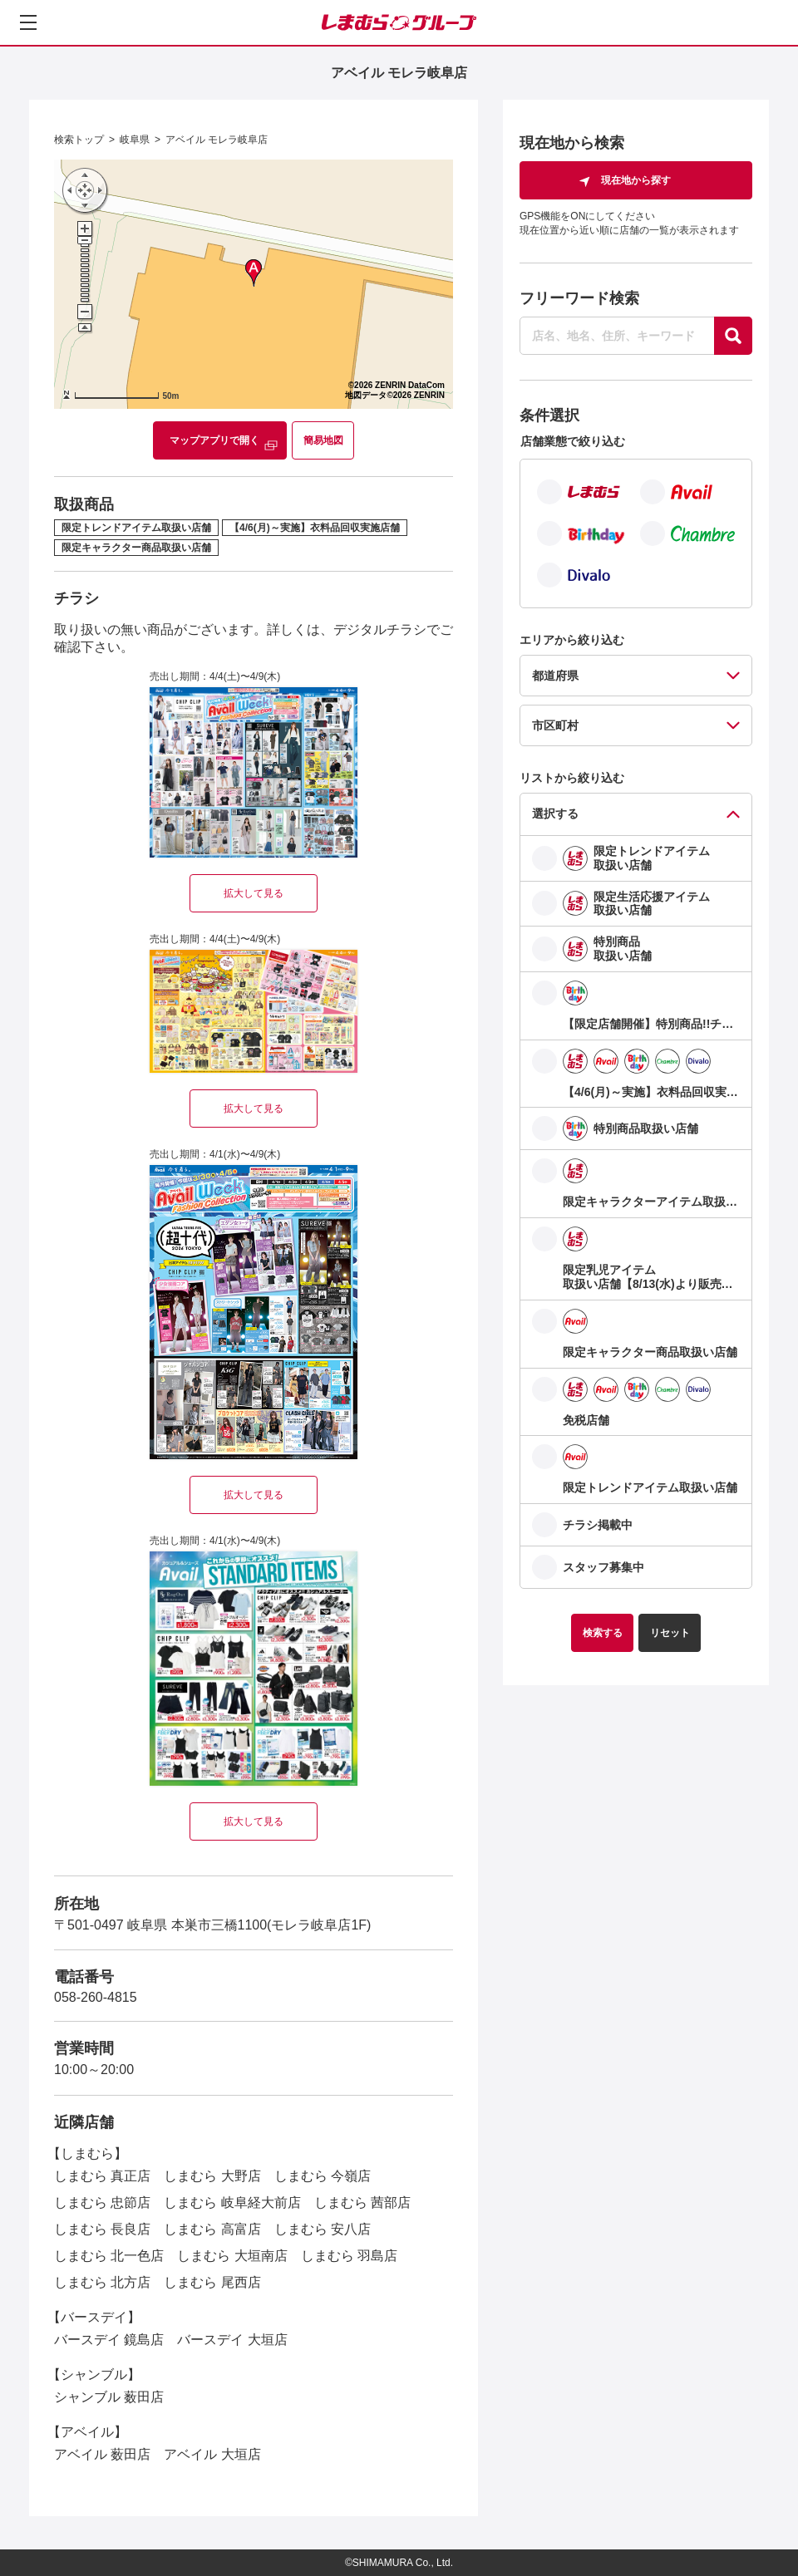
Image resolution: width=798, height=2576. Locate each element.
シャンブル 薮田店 (109, 2397)
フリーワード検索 (579, 298)
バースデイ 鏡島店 (109, 2340)
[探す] (733, 336)
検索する (603, 1633)
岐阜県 (135, 139)
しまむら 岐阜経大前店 (232, 2202)
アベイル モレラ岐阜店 (216, 139)
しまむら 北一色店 (109, 2256)
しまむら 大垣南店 (232, 2256)
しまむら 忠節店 (102, 2202)
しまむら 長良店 (102, 2229)
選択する (555, 813)
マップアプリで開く (214, 440)
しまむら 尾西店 (212, 2282)
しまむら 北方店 (102, 2282)
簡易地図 (323, 440)
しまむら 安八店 (322, 2229)
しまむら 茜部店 (362, 2202)
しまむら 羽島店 (349, 2256)
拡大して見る (253, 893)
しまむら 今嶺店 (322, 2176)
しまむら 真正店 (102, 2176)
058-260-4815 (95, 1997)
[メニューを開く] (28, 22)
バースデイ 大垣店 (232, 2340)
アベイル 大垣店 (212, 2454)
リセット (670, 1633)
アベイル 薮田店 (102, 2454)
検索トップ (79, 139)
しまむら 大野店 (212, 2176)
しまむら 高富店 (212, 2229)
